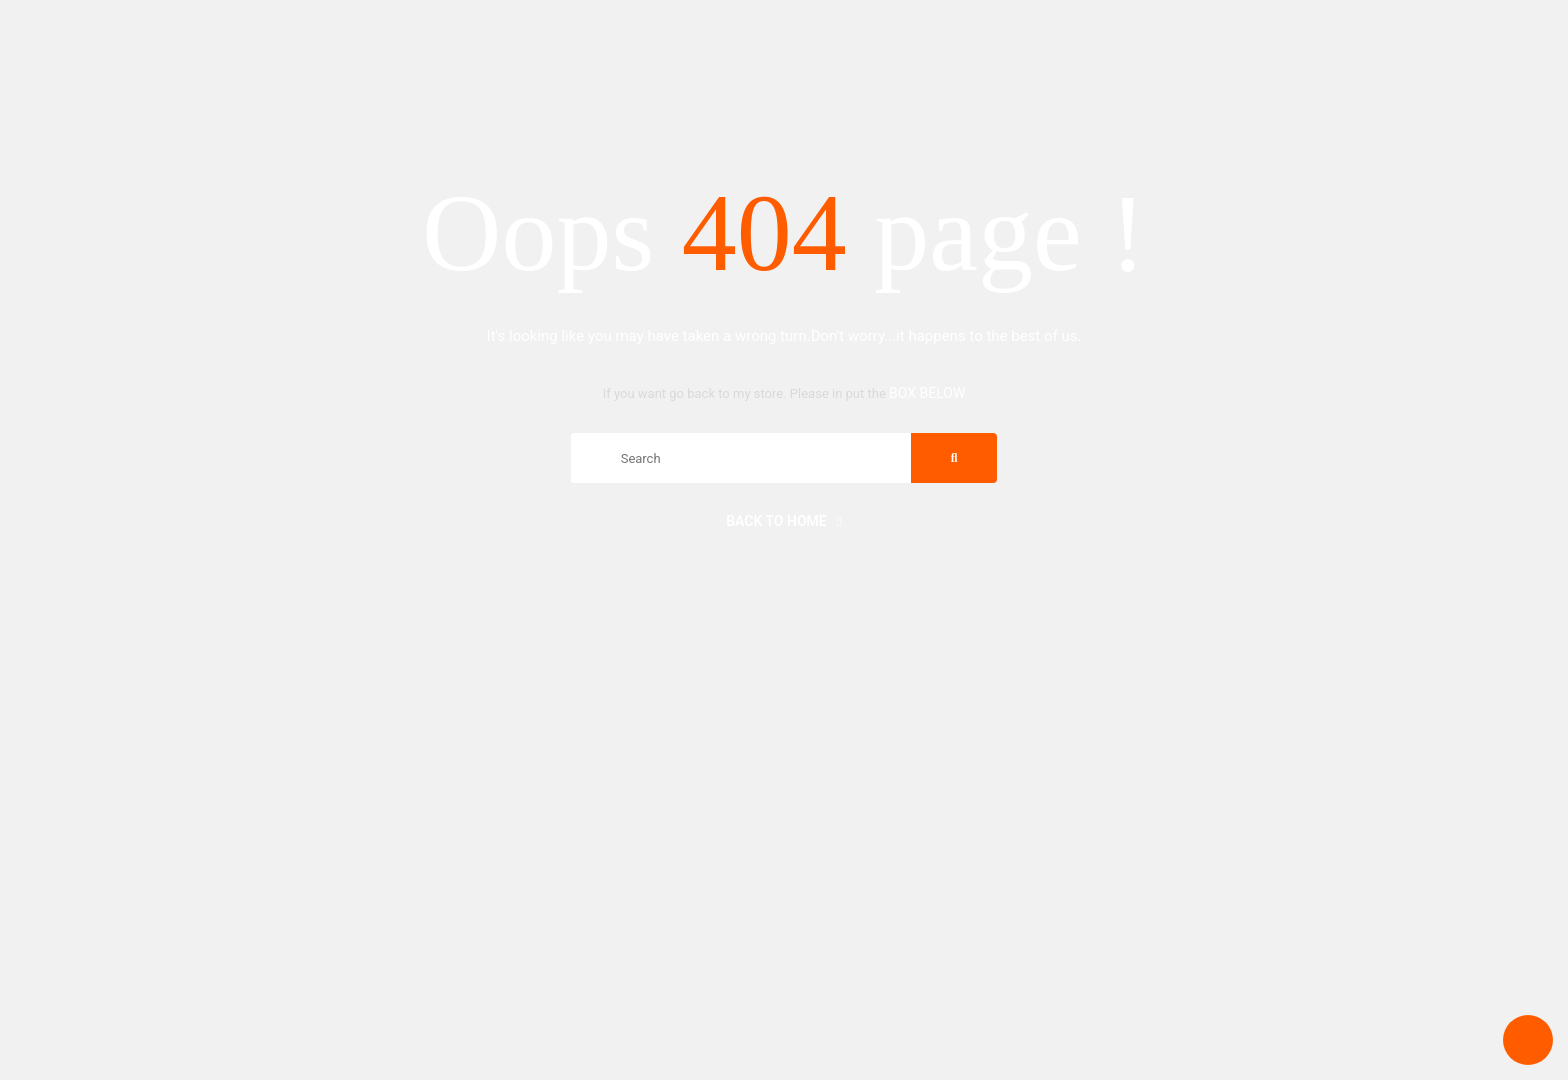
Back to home (784, 521)
